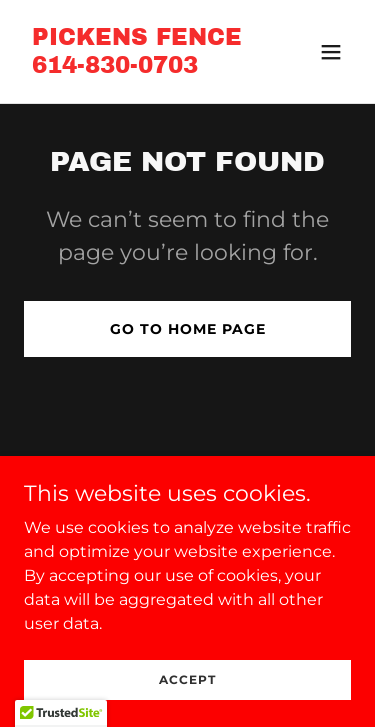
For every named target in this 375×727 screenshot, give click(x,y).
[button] (331, 52)
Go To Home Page (188, 329)
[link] (137, 67)
